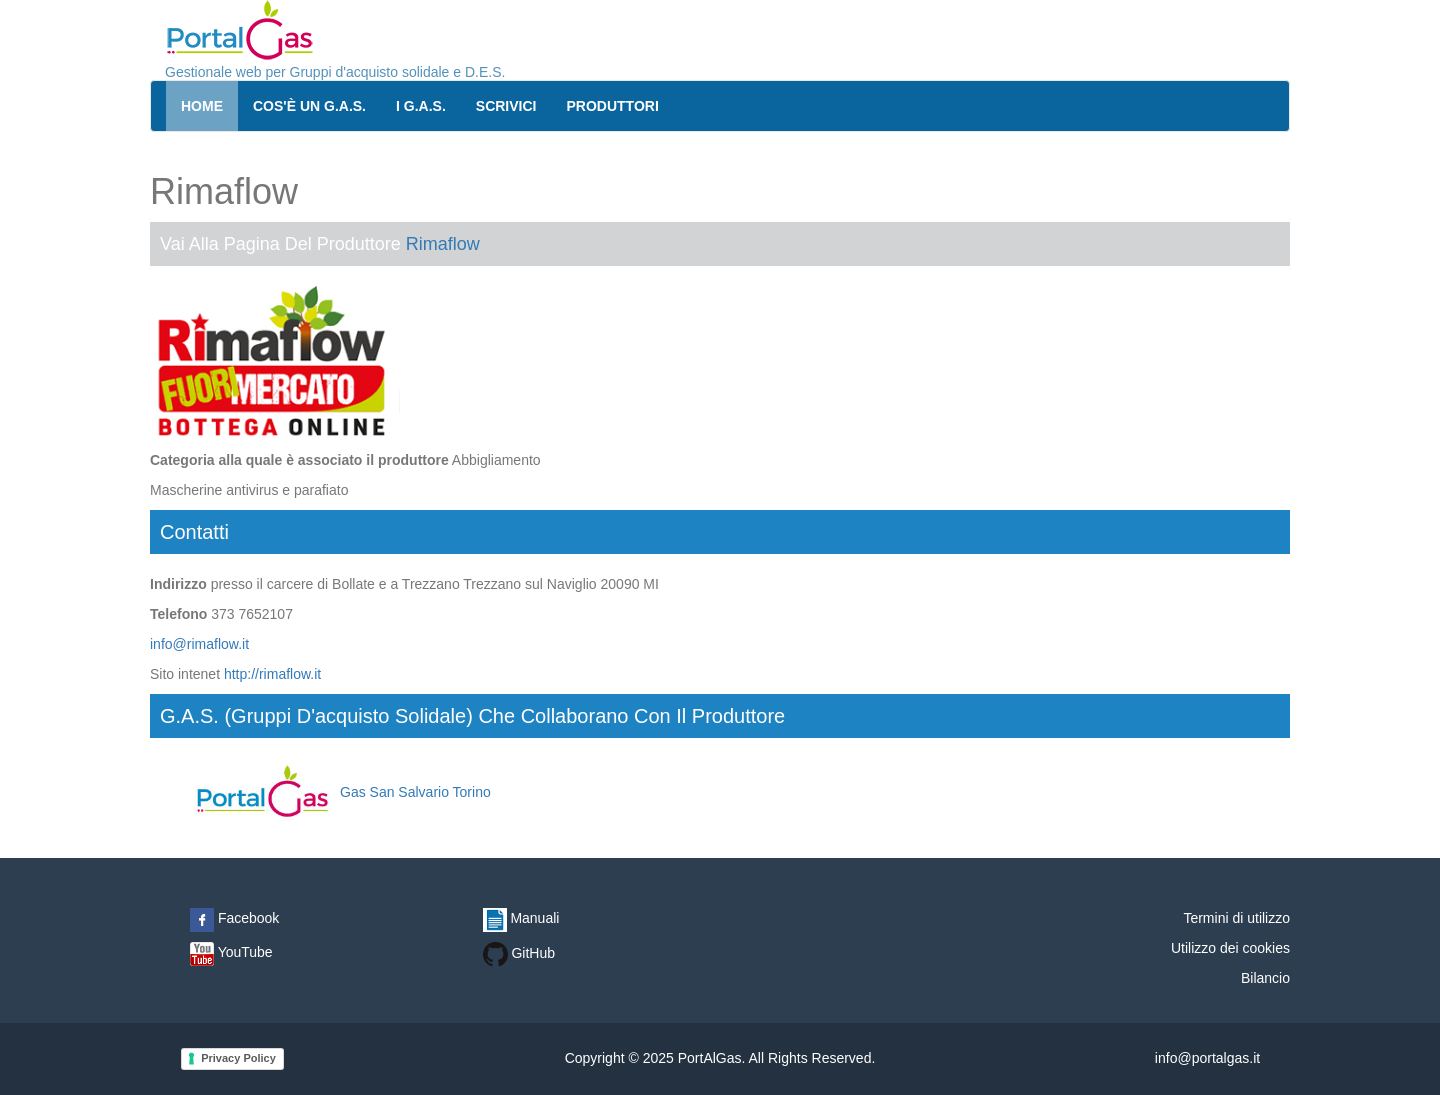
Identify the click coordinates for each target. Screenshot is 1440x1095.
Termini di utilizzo (1236, 918)
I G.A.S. (421, 106)
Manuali (521, 918)
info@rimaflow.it (199, 644)
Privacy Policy (238, 1058)
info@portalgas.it (1207, 1058)
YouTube (231, 952)
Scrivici (506, 106)
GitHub (519, 953)
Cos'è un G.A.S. (309, 106)
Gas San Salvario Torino (340, 792)
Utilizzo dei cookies (1230, 948)
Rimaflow (443, 244)
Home (202, 106)
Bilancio (1265, 978)
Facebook (234, 918)
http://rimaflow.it (272, 674)
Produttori (613, 106)
